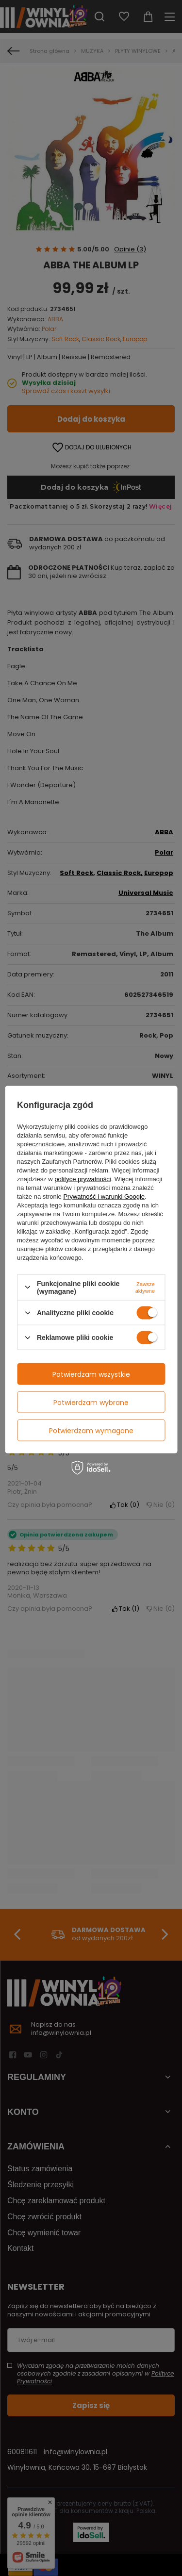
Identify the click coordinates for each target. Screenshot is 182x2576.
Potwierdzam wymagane (91, 1430)
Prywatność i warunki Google (104, 1196)
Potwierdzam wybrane (91, 1402)
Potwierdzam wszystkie (91, 1374)
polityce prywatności (82, 1178)
